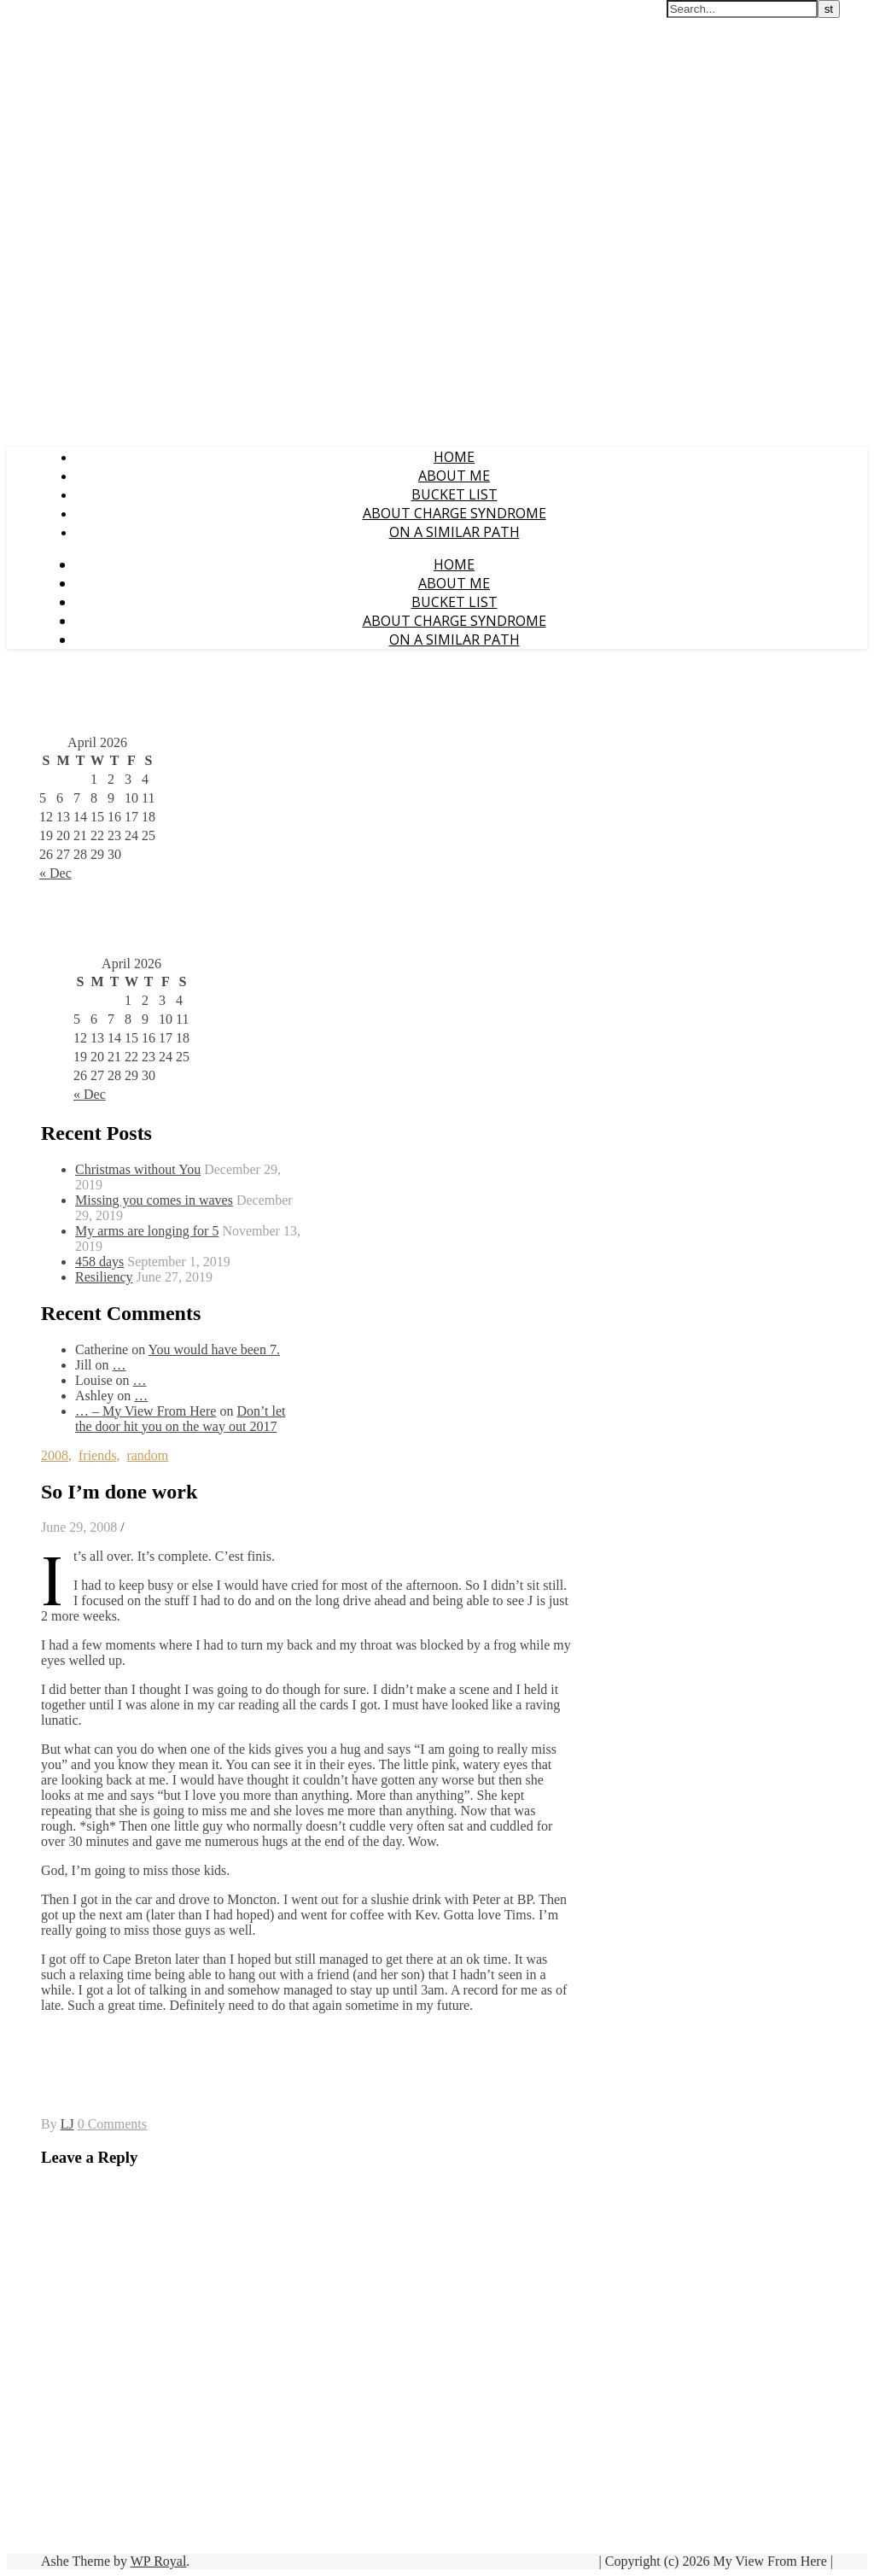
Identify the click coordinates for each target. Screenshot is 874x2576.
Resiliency (104, 1277)
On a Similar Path (454, 532)
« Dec (55, 873)
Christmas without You (138, 1169)
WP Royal (159, 2561)
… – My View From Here (145, 1411)
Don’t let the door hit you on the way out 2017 (180, 1419)
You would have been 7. (214, 1349)
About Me (454, 475)
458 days (99, 1261)
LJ (67, 2124)
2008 (54, 1455)
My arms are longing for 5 (146, 1231)
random (147, 1455)
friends (97, 1455)
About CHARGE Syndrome (454, 513)
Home (454, 456)
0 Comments (112, 2124)
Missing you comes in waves (154, 1200)
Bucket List (454, 494)
